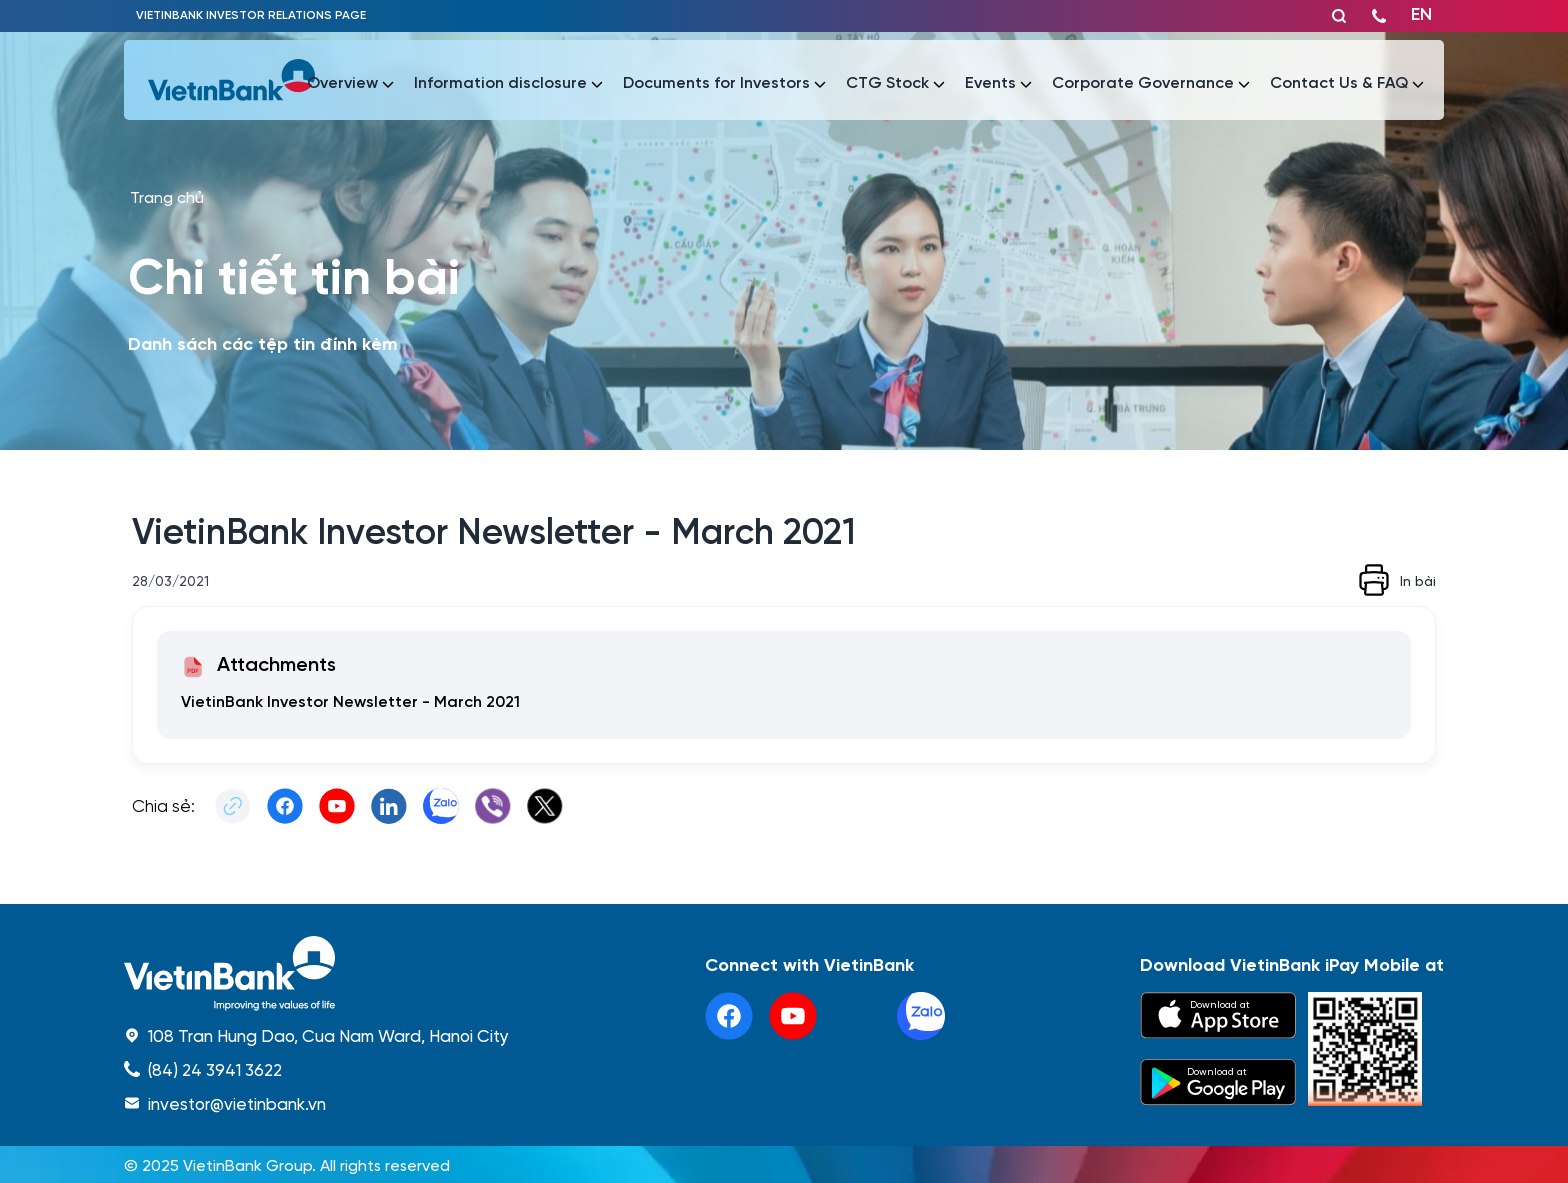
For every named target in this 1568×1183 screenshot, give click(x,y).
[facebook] (729, 1016)
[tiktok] (857, 1016)
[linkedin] (921, 1016)
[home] (316, 973)
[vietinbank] (233, 80)
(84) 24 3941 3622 (215, 1069)
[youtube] (793, 1016)
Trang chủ (167, 196)
